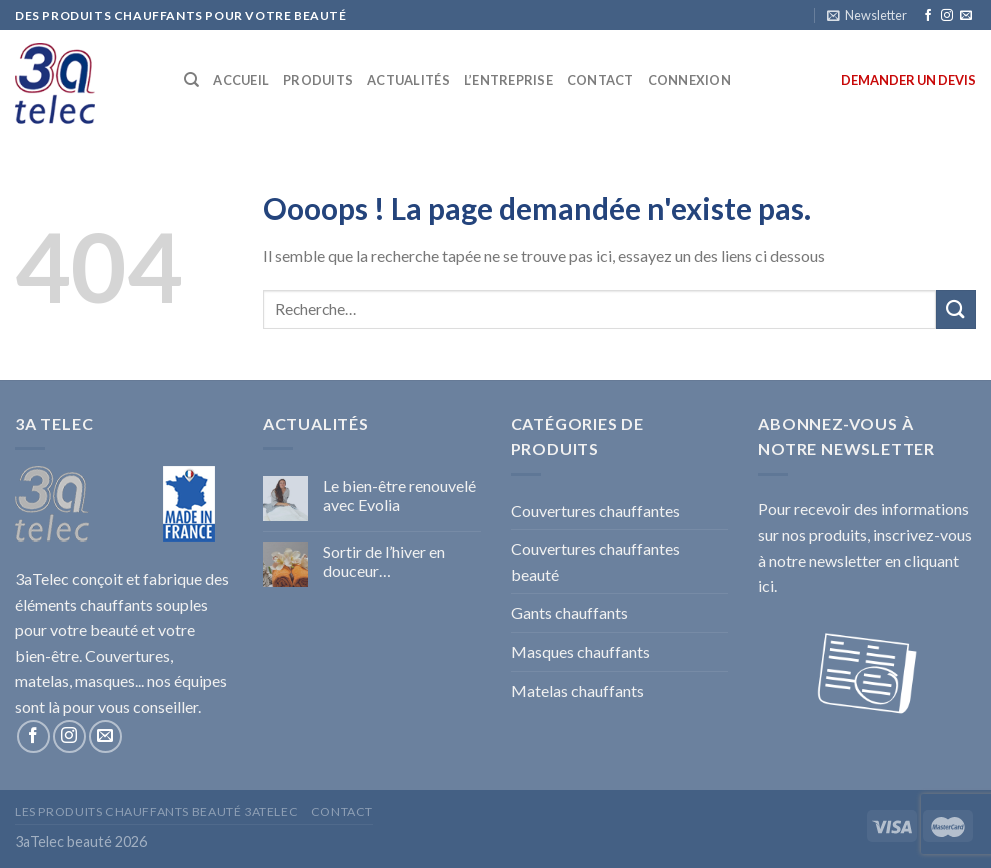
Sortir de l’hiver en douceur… (384, 561)
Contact (342, 811)
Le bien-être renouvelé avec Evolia (399, 495)
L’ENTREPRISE (508, 80)
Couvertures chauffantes (595, 510)
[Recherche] (191, 80)
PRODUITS (318, 80)
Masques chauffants (580, 651)
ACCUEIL (241, 80)
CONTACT (600, 80)
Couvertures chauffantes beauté (595, 561)
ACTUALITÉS (408, 80)
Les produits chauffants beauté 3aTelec (156, 811)
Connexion (689, 80)
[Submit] (956, 309)
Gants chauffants (569, 612)
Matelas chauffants (577, 690)
